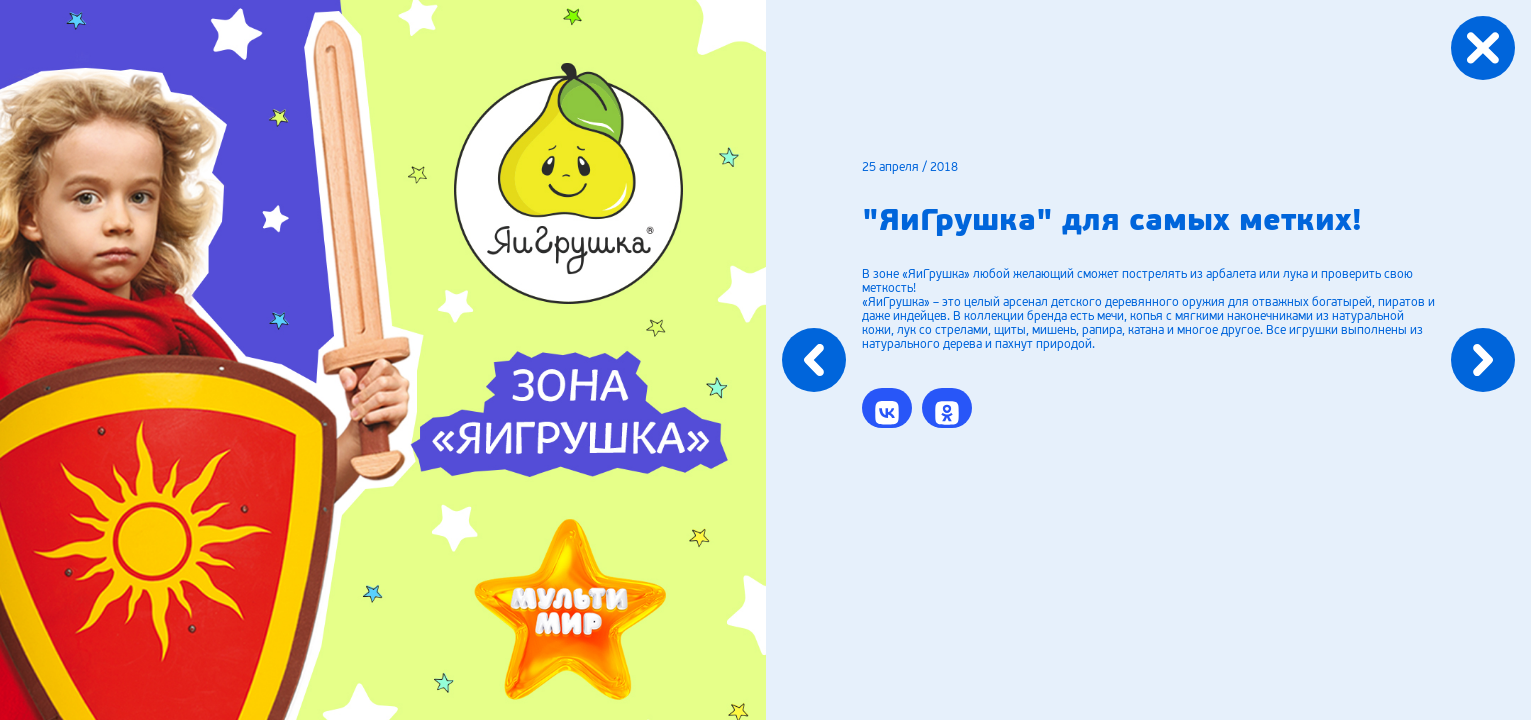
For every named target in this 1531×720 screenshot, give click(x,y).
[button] (887, 408)
